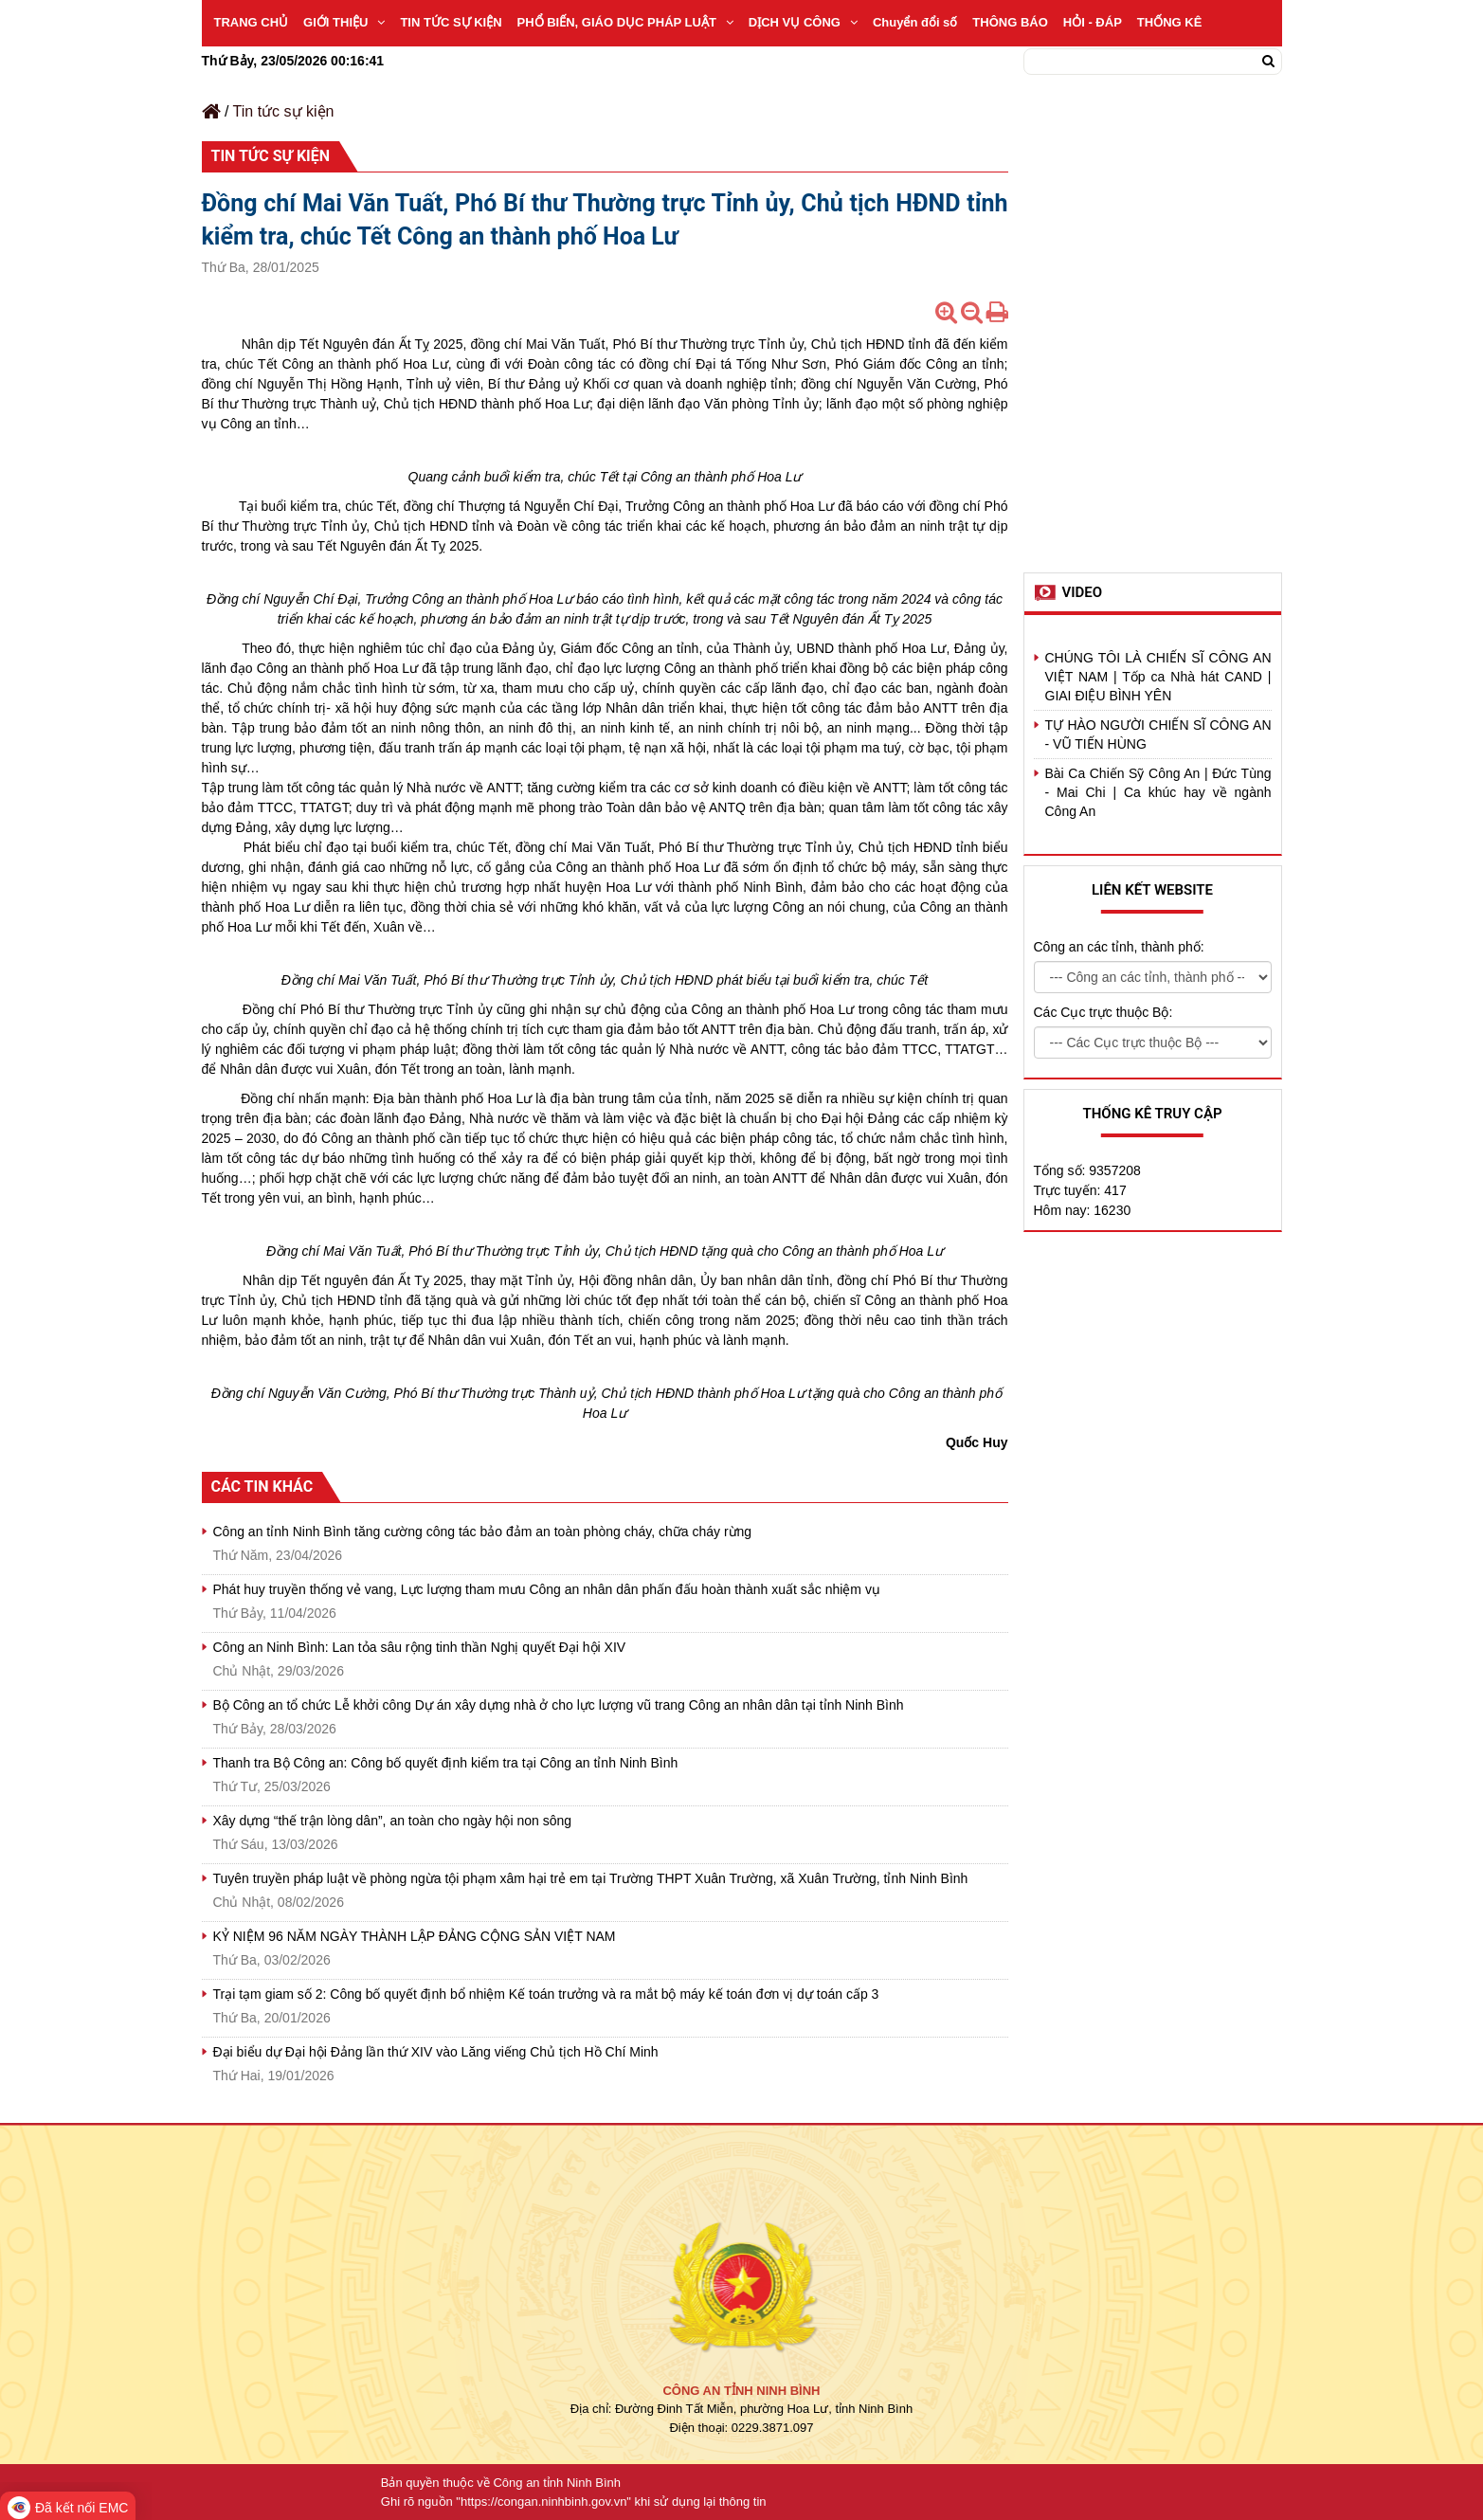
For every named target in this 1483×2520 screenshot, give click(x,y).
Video (1082, 592)
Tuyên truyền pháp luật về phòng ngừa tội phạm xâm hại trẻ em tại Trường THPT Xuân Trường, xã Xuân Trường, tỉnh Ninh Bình (590, 1878)
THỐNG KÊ (1170, 22)
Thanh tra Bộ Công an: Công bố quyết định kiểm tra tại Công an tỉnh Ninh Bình (445, 1762)
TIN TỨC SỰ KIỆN (450, 22)
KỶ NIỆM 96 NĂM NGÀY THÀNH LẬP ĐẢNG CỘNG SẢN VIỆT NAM (414, 1936)
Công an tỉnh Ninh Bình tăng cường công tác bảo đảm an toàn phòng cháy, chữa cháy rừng (482, 1531)
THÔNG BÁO (1009, 22)
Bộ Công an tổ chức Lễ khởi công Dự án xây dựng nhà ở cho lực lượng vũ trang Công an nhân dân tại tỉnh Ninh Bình (558, 1705)
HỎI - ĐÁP (1092, 22)
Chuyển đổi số (915, 22)
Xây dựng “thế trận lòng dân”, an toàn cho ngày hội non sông (392, 1820)
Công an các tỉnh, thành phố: (1119, 946)
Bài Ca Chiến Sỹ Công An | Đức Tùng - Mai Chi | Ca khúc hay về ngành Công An (1158, 792)
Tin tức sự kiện (284, 111)
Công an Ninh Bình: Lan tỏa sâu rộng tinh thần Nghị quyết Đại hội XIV (419, 1647)
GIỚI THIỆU (344, 22)
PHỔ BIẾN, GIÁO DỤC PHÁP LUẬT (625, 22)
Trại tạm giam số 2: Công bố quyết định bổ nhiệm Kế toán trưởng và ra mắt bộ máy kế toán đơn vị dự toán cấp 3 (546, 1994)
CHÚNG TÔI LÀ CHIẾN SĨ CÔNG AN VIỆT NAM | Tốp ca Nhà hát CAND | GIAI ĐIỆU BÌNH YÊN (1158, 676)
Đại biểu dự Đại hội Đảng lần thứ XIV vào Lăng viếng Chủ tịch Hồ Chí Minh (436, 2051)
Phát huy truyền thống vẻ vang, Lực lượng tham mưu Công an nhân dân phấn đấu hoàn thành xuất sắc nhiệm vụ (546, 1589)
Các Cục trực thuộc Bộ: (1103, 1012)
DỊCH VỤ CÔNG (803, 22)
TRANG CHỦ (251, 22)
